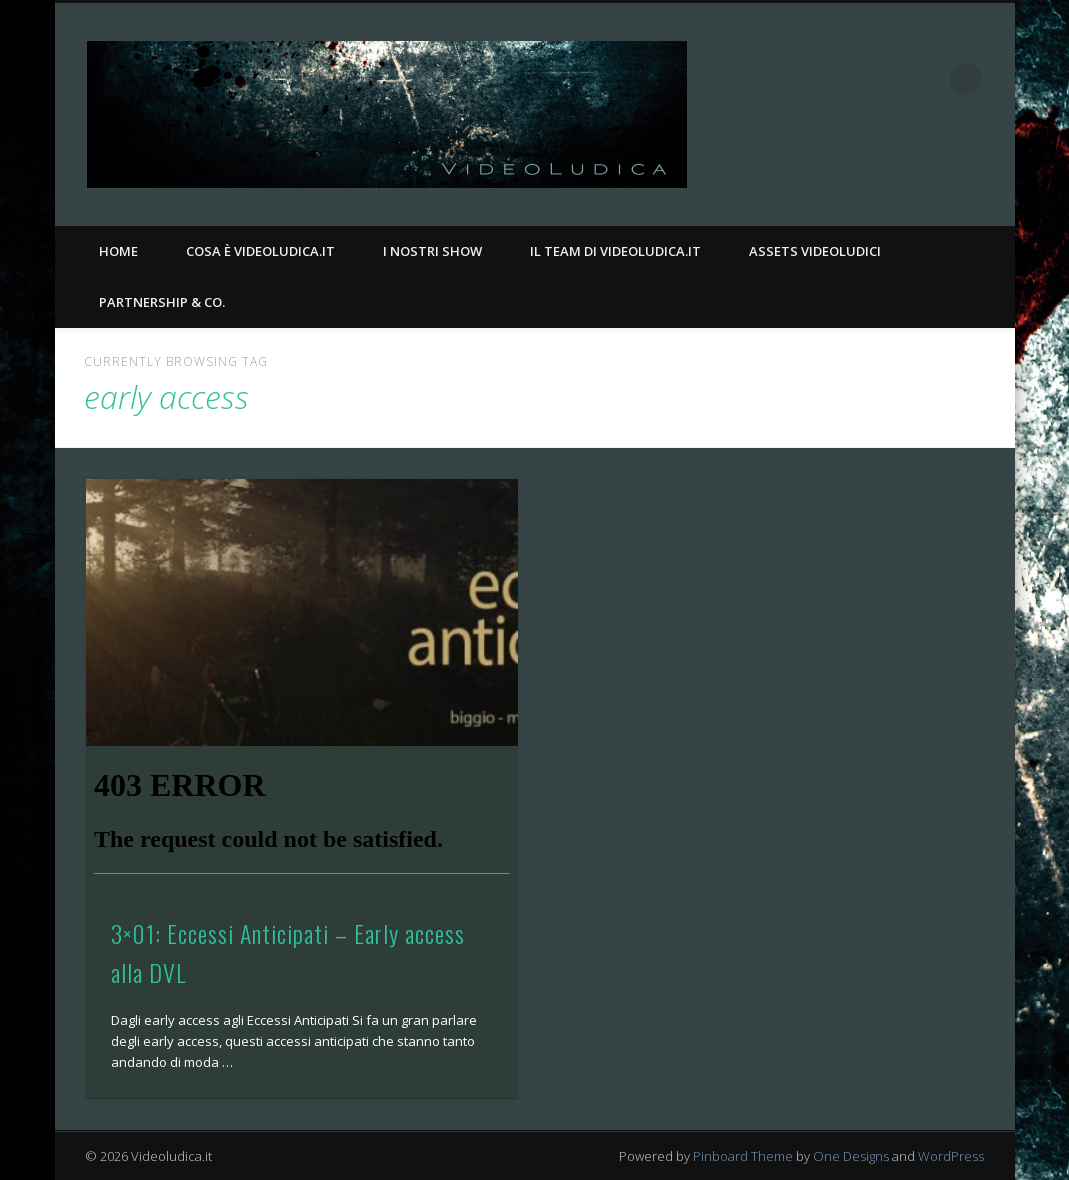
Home (118, 251)
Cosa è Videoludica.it (260, 251)
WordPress (951, 1156)
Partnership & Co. (162, 302)
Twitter (925, 79)
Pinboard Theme (743, 1156)
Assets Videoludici (815, 251)
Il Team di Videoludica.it (615, 251)
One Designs (851, 1156)
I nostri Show (432, 251)
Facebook (884, 79)
